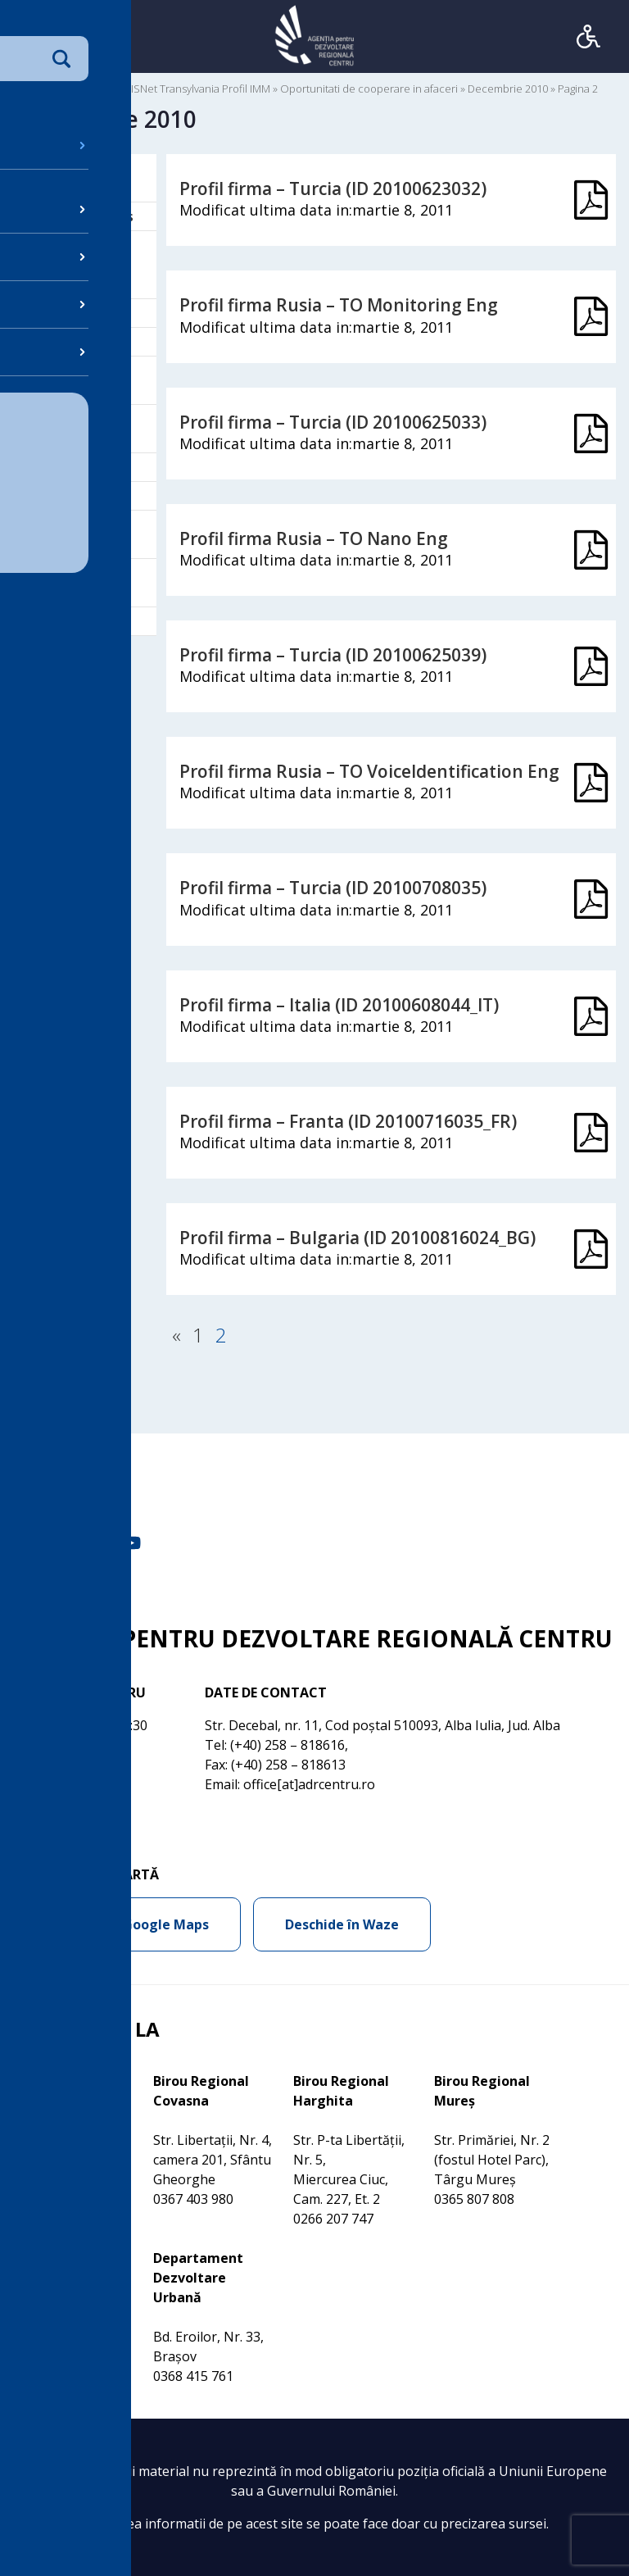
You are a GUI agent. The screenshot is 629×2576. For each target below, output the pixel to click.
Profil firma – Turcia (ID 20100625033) (332, 422)
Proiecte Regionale (69, 583)
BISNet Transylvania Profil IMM (197, 88)
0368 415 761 (193, 2376)
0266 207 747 (333, 2219)
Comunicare (75, 313)
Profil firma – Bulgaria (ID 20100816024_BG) (357, 1237)
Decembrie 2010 (508, 88)
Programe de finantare (79, 534)
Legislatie (68, 467)
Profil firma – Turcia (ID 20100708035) (332, 887)
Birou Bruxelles (85, 216)
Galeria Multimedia (73, 429)
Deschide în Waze (342, 1924)
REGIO (57, 621)
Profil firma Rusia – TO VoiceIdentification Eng (369, 771)
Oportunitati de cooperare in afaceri (369, 88)
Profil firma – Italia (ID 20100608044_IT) (339, 1004)
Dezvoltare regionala (73, 380)
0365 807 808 (474, 2199)
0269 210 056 (53, 2356)
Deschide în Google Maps (127, 1924)
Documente (86, 88)
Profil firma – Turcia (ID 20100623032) (332, 188)
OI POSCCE (71, 496)
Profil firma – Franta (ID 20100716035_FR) (348, 1121)
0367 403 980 (193, 2199)
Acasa (32, 88)
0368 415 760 (53, 2179)
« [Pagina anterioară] (176, 1334)
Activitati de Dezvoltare (77, 178)
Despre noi (72, 342)
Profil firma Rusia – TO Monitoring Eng (338, 304)
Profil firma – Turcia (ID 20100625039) (332, 654)
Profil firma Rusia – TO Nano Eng (313, 538)
